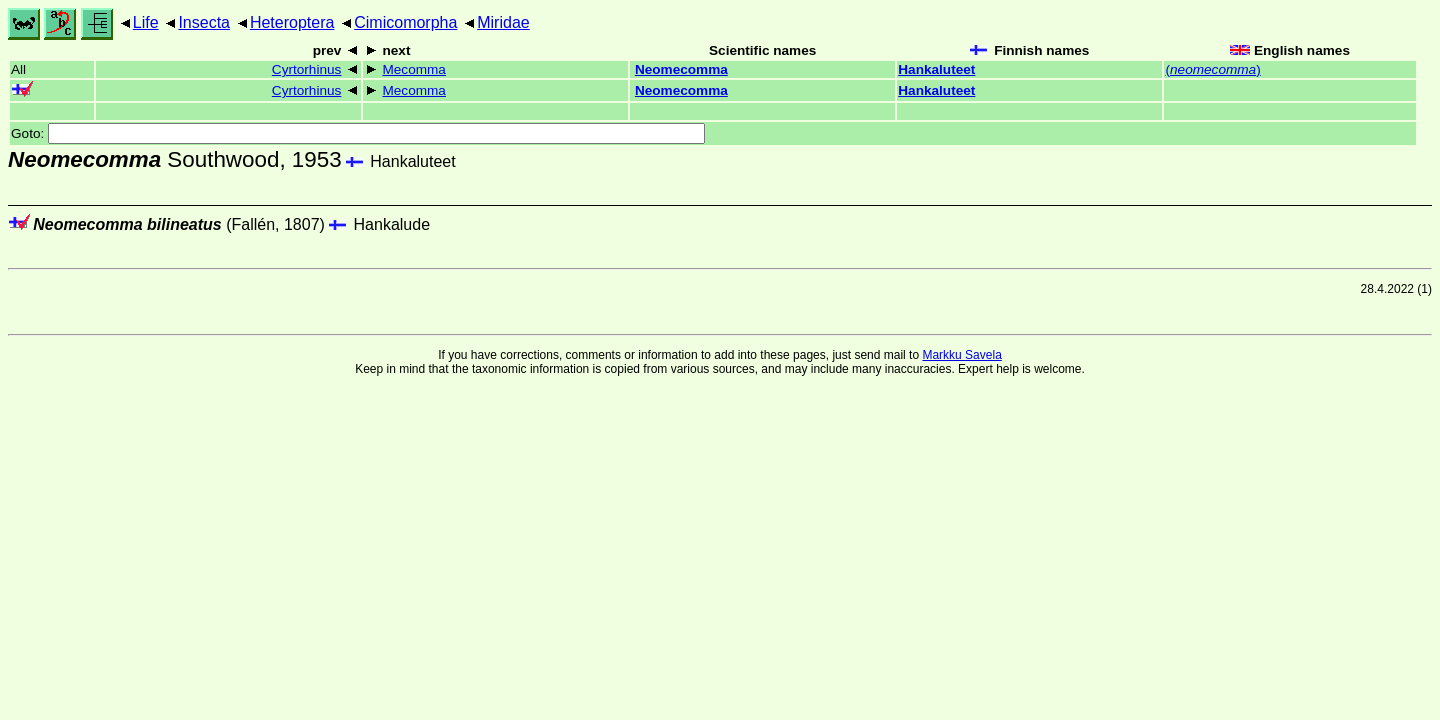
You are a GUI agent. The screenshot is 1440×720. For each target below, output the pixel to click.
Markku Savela (961, 355)
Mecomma (413, 69)
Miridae (503, 22)
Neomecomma (681, 69)
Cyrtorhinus (307, 69)
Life (146, 22)
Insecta (204, 22)
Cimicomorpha (405, 22)
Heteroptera (292, 22)
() (1212, 69)
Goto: (358, 133)
